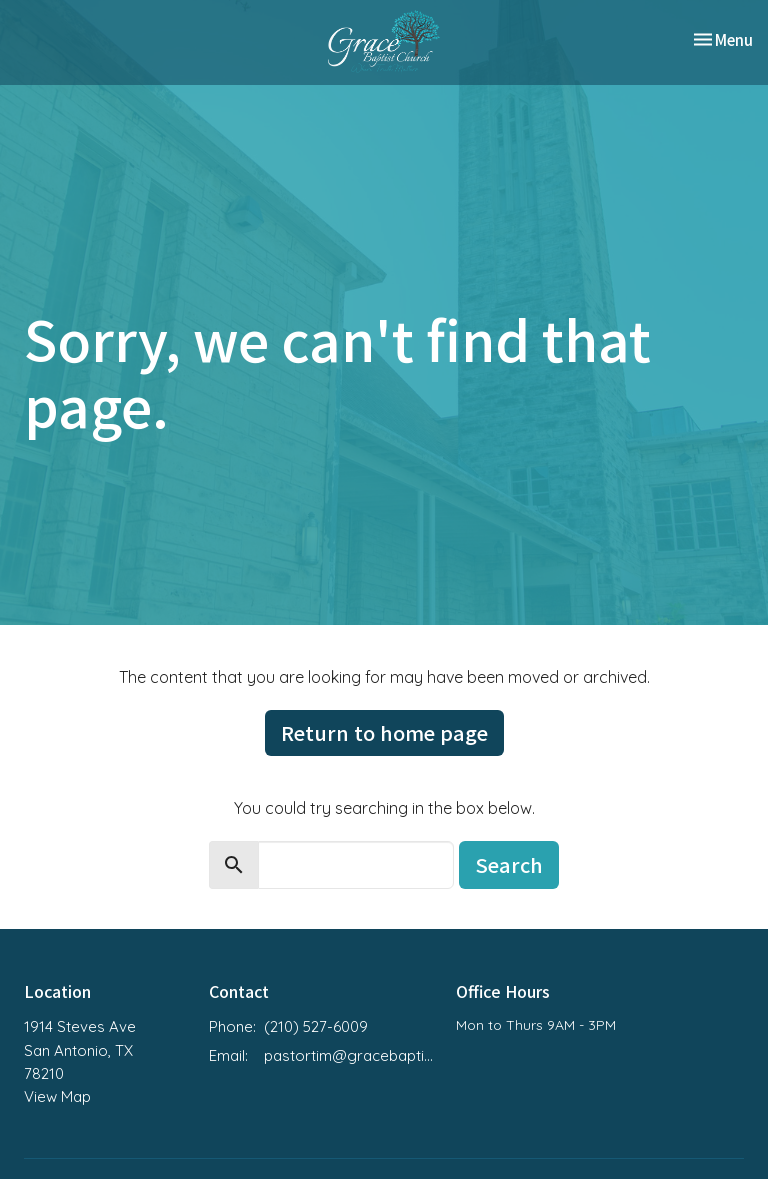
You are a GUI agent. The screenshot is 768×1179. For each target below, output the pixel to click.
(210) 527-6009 (316, 1026)
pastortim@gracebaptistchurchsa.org (350, 1055)
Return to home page (384, 732)
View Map (57, 1096)
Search (509, 864)
